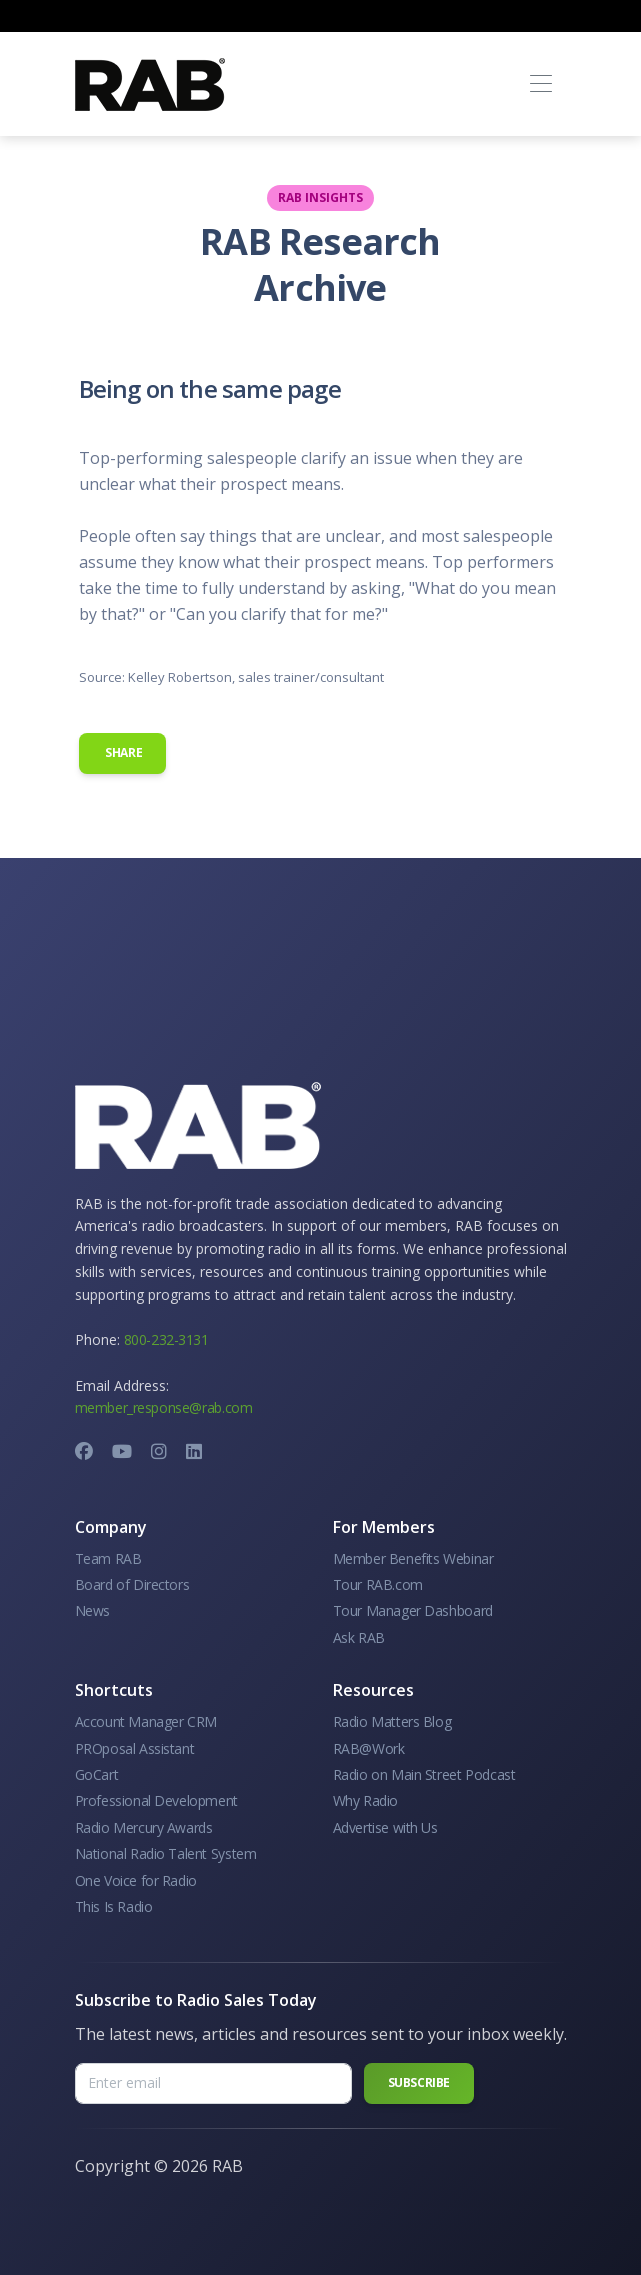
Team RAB (108, 1558)
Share (123, 752)
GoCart (97, 1774)
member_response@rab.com (164, 1407)
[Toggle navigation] (541, 84)
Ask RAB (359, 1637)
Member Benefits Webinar (413, 1558)
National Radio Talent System (166, 1853)
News (92, 1610)
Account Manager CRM (146, 1721)
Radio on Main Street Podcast (424, 1774)
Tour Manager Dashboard (413, 1610)
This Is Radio (114, 1906)
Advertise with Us (385, 1827)
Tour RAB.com (378, 1584)
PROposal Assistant (135, 1748)
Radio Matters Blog (392, 1721)
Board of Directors (132, 1584)
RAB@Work (369, 1748)
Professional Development (156, 1800)
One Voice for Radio (136, 1880)
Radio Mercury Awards (144, 1827)
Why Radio (365, 1800)
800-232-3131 (166, 1339)
